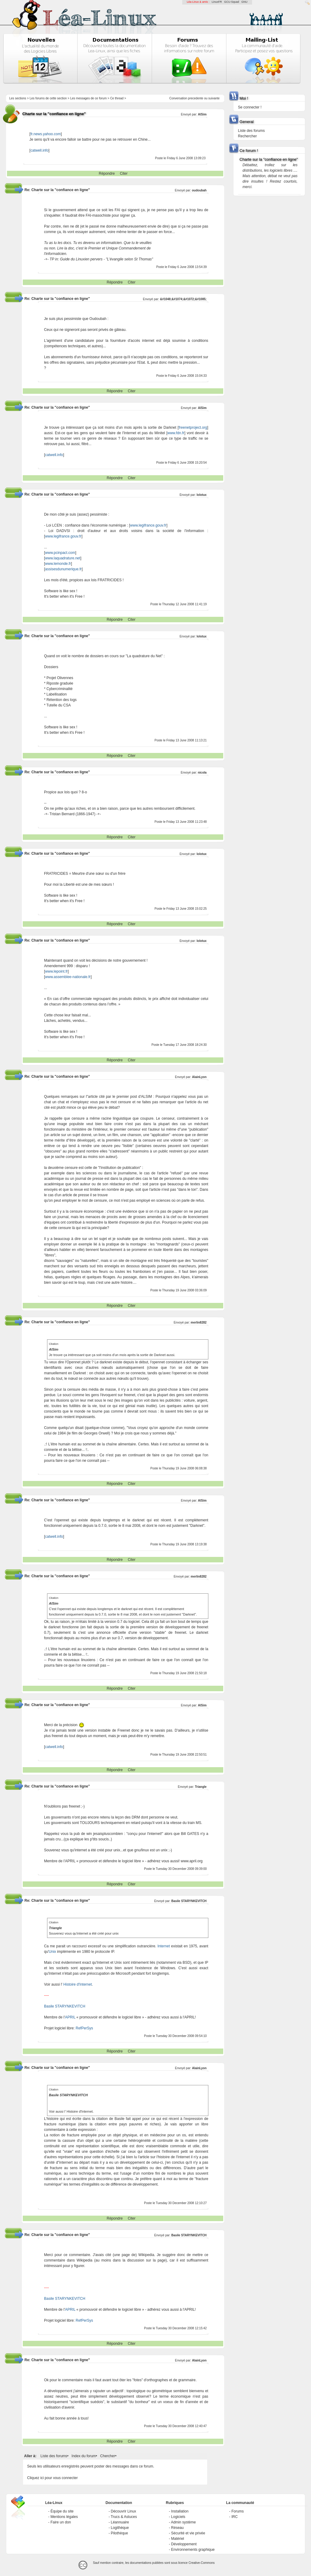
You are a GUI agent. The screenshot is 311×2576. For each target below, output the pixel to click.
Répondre (107, 173)
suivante (214, 98)
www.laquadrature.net (62, 558)
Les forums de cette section (48, 98)
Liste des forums (53, 2456)
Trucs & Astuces (124, 2517)
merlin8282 (199, 1322)
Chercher (107, 2456)
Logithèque (120, 2528)
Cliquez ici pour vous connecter (52, 2478)
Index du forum (84, 2456)
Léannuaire (120, 2522)
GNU (244, 1)
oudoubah (199, 190)
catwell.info (39, 150)
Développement (184, 2544)
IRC (234, 2517)
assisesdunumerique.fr (63, 569)
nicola (202, 772)
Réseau (177, 2528)
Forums (237, 2511)
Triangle (201, 1786)
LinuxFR (217, 1)
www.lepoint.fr (56, 971)
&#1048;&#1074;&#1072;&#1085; (183, 299)
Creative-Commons (202, 2562)
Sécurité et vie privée (188, 2533)
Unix (52, 1951)
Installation (179, 2511)
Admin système (183, 2522)
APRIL (70, 2017)
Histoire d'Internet (77, 1984)
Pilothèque (119, 2533)
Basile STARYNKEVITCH (189, 1901)
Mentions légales (64, 2517)
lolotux (202, 494)
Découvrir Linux (123, 2511)
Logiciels (178, 2517)
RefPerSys (84, 2028)
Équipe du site (61, 2511)
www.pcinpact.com (60, 553)
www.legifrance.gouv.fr (148, 525)
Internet (164, 1946)
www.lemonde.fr (58, 564)
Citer (124, 173)
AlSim (202, 114)
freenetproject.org (193, 427)
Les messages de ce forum (88, 98)
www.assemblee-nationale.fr (68, 977)
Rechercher (247, 136)
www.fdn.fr (175, 433)
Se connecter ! (249, 107)
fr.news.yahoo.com (45, 134)
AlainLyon (199, 1077)
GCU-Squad (231, 1)
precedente (195, 98)
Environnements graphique (192, 2549)
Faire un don (60, 2522)
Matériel (177, 2539)
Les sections (17, 98)
